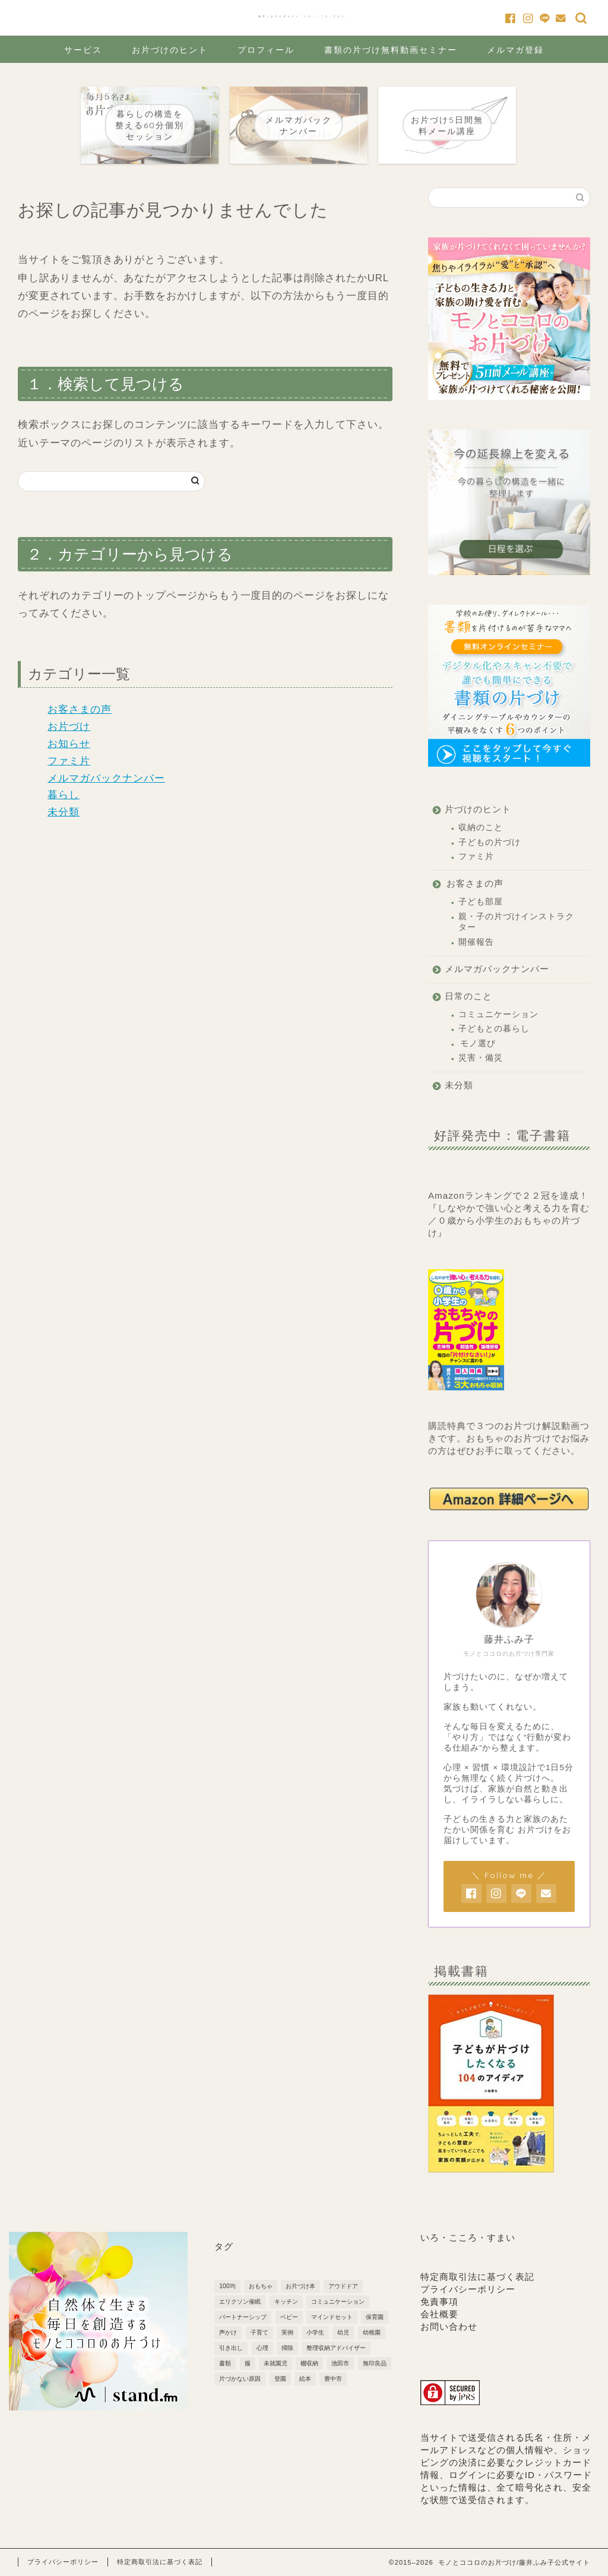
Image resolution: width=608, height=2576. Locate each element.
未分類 (64, 812)
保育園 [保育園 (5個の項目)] (375, 2317)
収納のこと (480, 827)
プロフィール (266, 50)
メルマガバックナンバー (106, 778)
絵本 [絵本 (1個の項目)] (305, 2378)
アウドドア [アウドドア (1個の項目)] (343, 2286)
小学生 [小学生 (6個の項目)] (315, 2332)
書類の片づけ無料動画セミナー (390, 50)
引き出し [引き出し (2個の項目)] (231, 2348)
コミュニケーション (498, 1014)
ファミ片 (69, 761)
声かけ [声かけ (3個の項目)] (228, 2332)
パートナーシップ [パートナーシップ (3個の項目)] (243, 2317)
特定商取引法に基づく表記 (477, 2277)
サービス (83, 50)
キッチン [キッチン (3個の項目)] (286, 2301)
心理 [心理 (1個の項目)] (262, 2348)
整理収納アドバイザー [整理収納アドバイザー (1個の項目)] (336, 2348)
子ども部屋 (480, 901)
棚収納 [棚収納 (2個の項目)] (309, 2363)
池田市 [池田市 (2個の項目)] (340, 2363)
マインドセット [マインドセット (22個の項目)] (332, 2317)
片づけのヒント (478, 809)
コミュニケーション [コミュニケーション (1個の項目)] (338, 2301)
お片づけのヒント (170, 50)
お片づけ (69, 726)
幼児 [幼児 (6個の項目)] (343, 2332)
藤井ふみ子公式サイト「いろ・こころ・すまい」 (304, 16)
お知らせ (69, 743)
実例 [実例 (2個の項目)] (287, 2332)
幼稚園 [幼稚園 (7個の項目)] (372, 2332)
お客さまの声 (80, 709)
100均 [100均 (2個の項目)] (227, 2286)
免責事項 (439, 2302)
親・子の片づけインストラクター (516, 922)
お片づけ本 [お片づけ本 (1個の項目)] (300, 2286)
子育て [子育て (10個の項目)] (259, 2332)
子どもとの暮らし (494, 1028)
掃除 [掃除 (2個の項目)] (287, 2348)
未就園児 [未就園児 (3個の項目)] (275, 2363)
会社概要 (439, 2314)
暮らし (64, 795)
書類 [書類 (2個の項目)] (225, 2363)
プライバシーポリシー (467, 2289)
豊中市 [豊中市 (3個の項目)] (333, 2378)
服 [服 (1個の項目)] (248, 2363)
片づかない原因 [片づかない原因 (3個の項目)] (240, 2378)
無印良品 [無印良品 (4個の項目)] (375, 2363)
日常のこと (468, 996)
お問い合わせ (448, 2326)
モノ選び (478, 1043)
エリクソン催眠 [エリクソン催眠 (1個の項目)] (240, 2301)
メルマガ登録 (515, 50)
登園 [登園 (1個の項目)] (280, 2378)
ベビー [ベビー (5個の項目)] (289, 2317)
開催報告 (476, 942)
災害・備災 (480, 1057)
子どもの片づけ (489, 842)
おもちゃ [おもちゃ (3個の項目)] (261, 2286)
